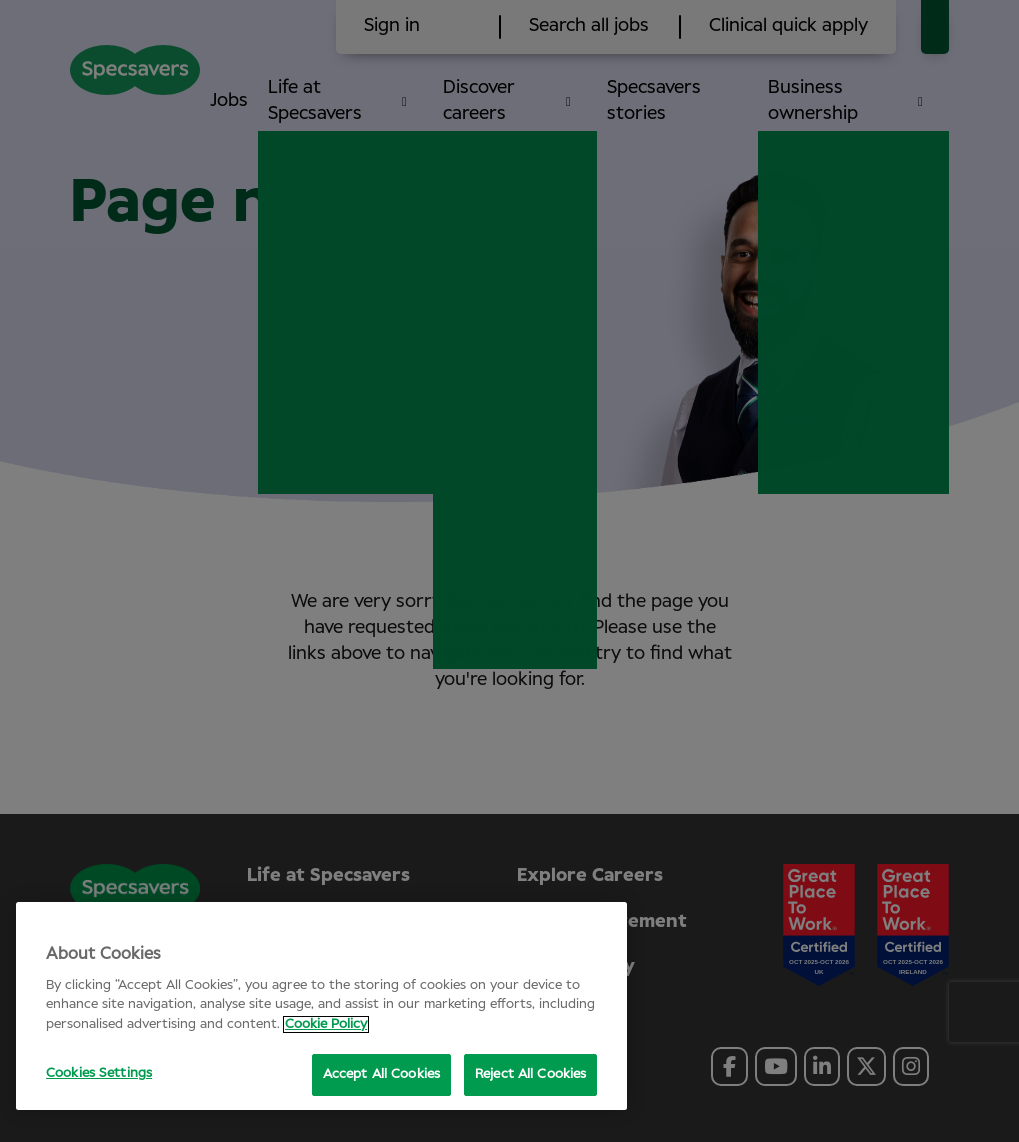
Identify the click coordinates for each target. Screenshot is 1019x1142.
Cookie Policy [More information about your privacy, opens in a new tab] (326, 1024)
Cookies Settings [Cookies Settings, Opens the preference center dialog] (99, 1073)
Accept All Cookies (381, 1074)
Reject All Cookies (530, 1074)
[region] (321, 1006)
